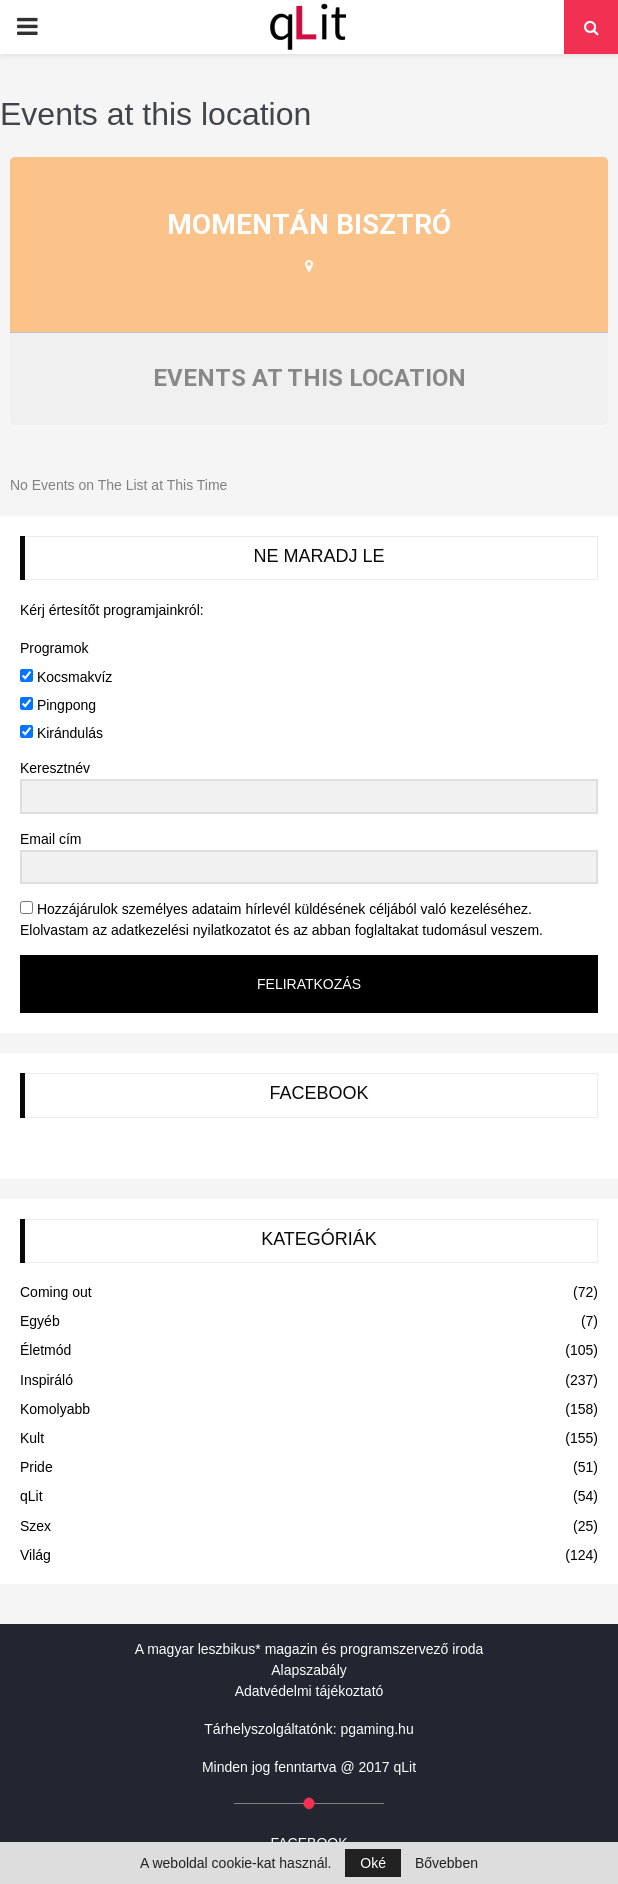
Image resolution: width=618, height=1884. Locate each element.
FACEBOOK (318, 1093)
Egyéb (40, 1321)
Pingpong (58, 705)
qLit (31, 1496)
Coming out (56, 1292)
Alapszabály (309, 1670)
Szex (35, 1526)
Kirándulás (61, 733)
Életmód (45, 1350)
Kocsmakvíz (66, 677)
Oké (373, 1863)
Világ (35, 1555)
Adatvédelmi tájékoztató (309, 1691)
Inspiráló (46, 1380)
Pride (36, 1467)
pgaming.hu (377, 1729)
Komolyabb (55, 1409)
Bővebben (446, 1863)
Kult (32, 1438)
